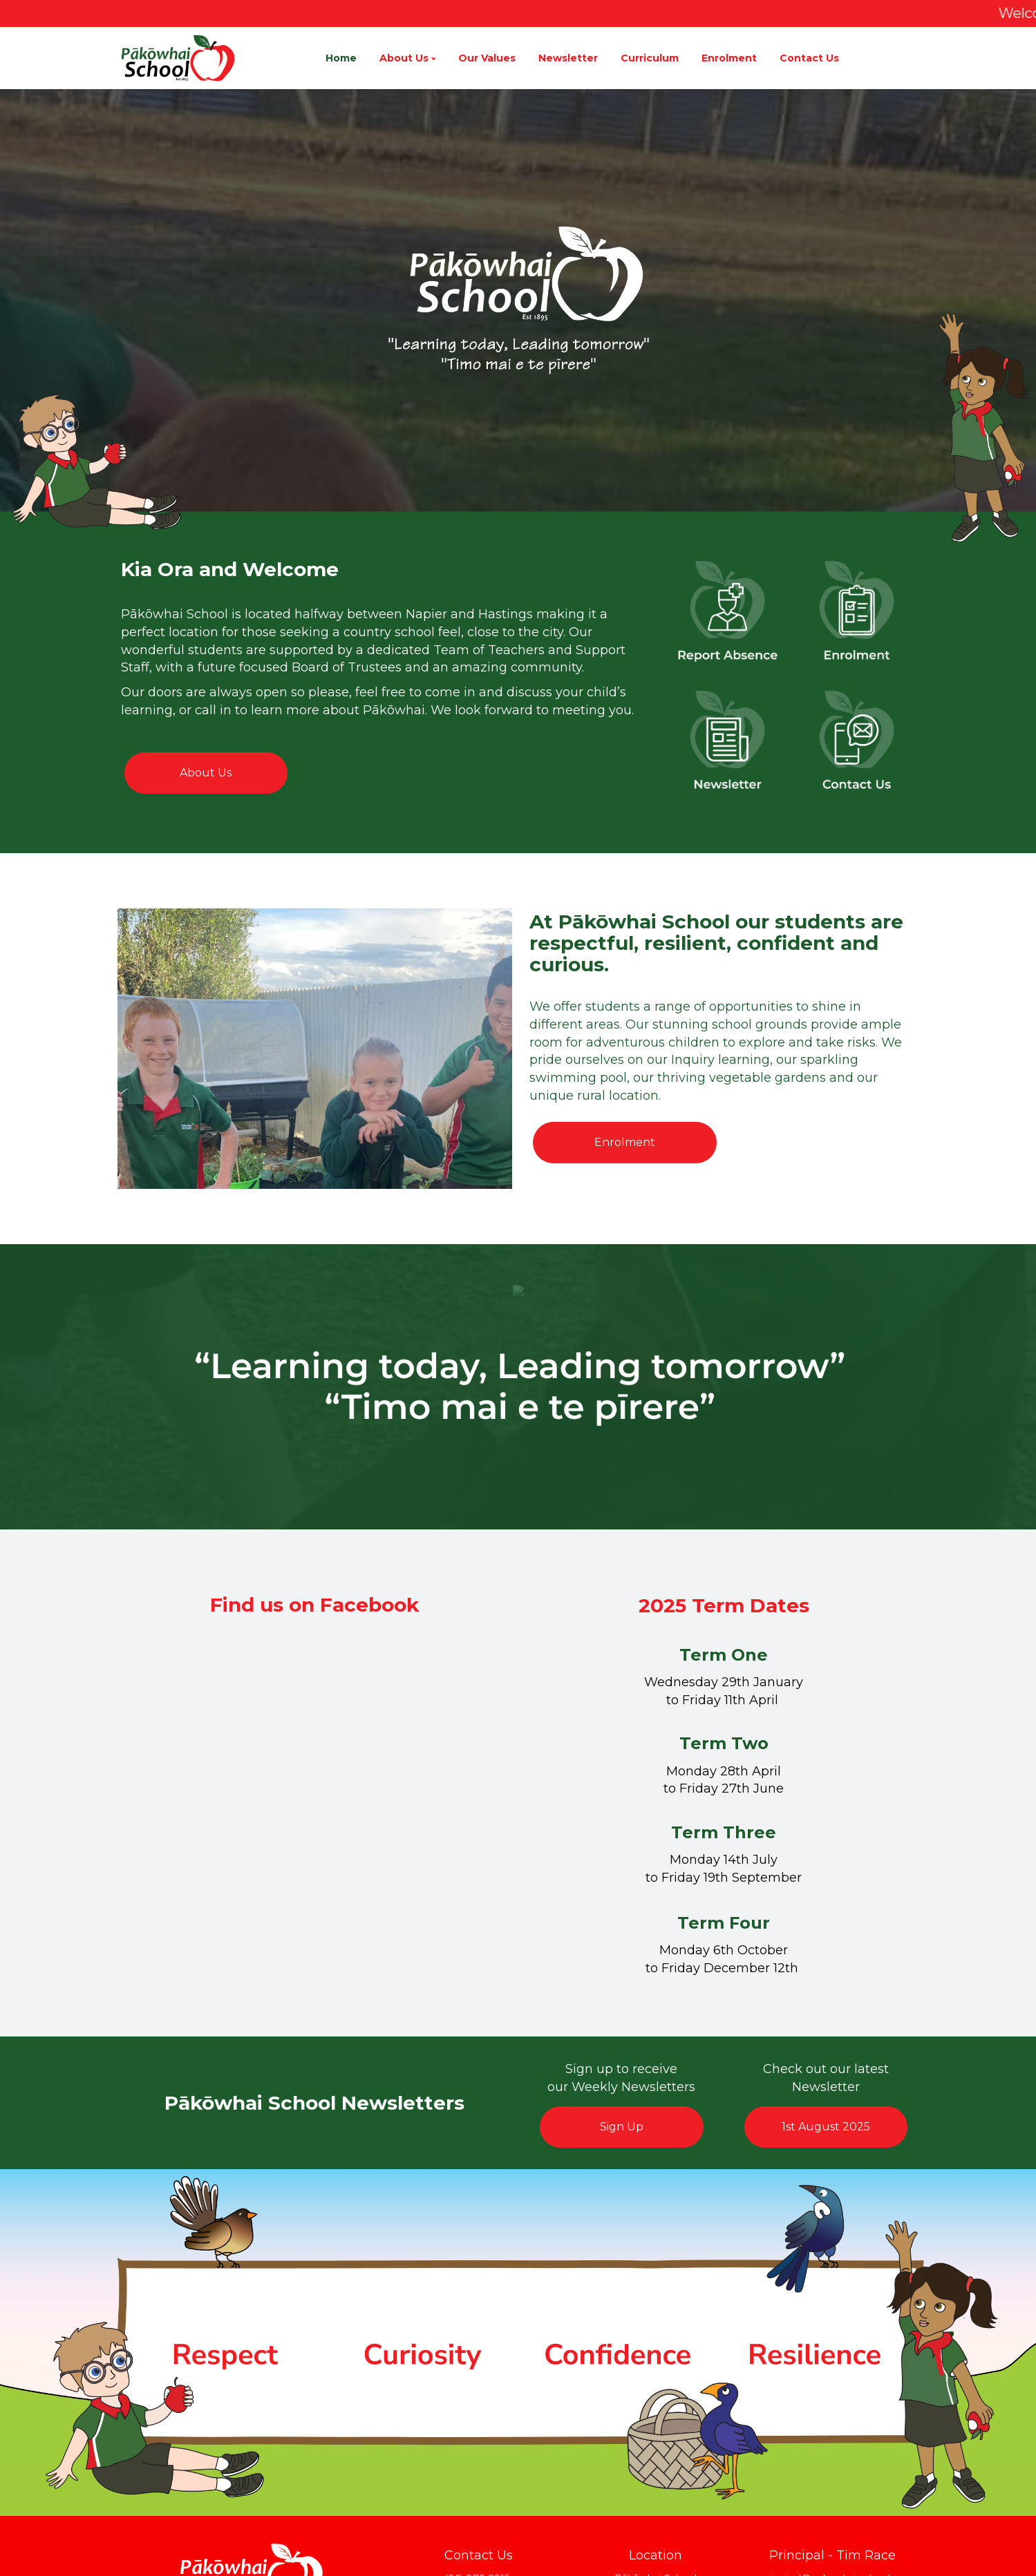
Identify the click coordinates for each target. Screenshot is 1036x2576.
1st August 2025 (826, 2126)
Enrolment (624, 1142)
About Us (206, 772)
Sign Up (621, 2126)
